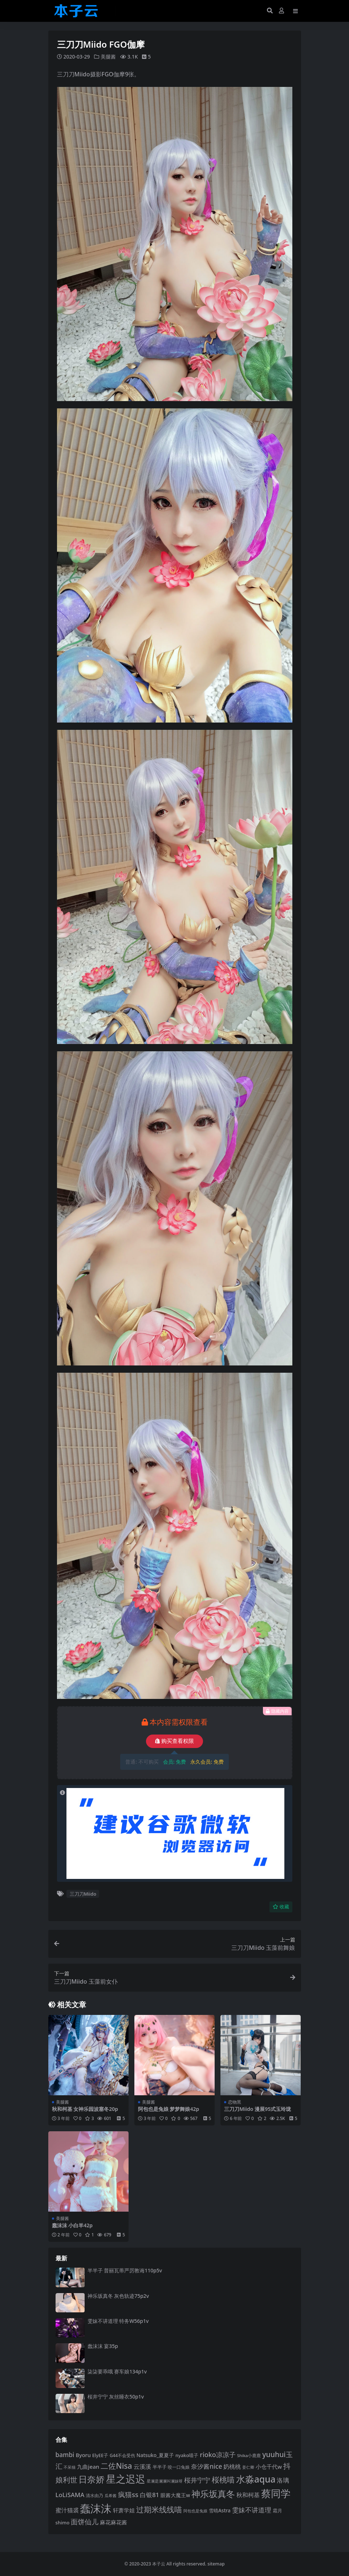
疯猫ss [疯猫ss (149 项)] (128, 2494)
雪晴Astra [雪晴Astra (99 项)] (220, 2510)
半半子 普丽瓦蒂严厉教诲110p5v (125, 2270)
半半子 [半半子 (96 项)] (160, 2466)
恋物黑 (234, 2102)
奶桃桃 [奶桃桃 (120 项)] (232, 2466)
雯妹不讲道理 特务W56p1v (118, 2320)
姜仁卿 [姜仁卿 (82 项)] (248, 2466)
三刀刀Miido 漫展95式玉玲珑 (257, 2108)
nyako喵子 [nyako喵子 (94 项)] (186, 2455)
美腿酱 (108, 56)
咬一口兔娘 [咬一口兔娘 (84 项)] (179, 2466)
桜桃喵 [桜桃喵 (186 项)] (223, 2479)
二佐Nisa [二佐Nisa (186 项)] (116, 2465)
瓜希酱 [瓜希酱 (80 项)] (111, 2495)
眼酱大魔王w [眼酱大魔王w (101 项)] (175, 2494)
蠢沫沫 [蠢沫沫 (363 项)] (95, 2508)
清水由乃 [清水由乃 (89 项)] (94, 2495)
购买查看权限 (174, 1741)
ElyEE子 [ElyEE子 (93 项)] (100, 2455)
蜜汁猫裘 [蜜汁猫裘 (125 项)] (67, 2510)
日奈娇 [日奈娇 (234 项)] (91, 2479)
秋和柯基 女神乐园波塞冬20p (85, 2108)
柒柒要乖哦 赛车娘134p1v (117, 2371)
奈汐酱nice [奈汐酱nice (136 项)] (206, 2465)
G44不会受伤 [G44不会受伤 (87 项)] (122, 2455)
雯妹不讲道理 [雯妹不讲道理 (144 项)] (251, 2509)
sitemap (215, 2563)
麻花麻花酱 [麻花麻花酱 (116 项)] (113, 2522)
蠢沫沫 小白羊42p (72, 2225)
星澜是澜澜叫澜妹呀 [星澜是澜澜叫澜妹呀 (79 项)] (165, 2480)
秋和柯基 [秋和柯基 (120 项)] (248, 2495)
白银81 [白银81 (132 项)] (149, 2494)
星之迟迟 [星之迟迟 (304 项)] (125, 2478)
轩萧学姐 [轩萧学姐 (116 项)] (124, 2510)
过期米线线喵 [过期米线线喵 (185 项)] (159, 2509)
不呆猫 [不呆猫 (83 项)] (70, 2466)
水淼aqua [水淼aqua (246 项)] (256, 2479)
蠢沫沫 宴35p (103, 2346)
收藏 (281, 1906)
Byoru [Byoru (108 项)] (83, 2455)
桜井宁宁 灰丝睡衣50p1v (116, 2396)
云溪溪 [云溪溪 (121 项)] (142, 2466)
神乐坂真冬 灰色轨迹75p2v (118, 2295)
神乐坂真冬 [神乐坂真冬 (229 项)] (213, 2493)
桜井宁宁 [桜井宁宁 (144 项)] (197, 2479)
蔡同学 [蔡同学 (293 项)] (276, 2493)
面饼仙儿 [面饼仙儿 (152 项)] (84, 2521)
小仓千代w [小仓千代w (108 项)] (269, 2466)
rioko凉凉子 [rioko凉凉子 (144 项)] (218, 2454)
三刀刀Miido (83, 1893)
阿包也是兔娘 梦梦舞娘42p (168, 2108)
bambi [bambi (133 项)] (65, 2455)
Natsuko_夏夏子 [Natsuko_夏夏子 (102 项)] (155, 2455)
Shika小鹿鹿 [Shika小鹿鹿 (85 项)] (249, 2455)
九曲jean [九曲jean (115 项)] (88, 2466)
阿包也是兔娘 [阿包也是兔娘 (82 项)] (195, 2510)
